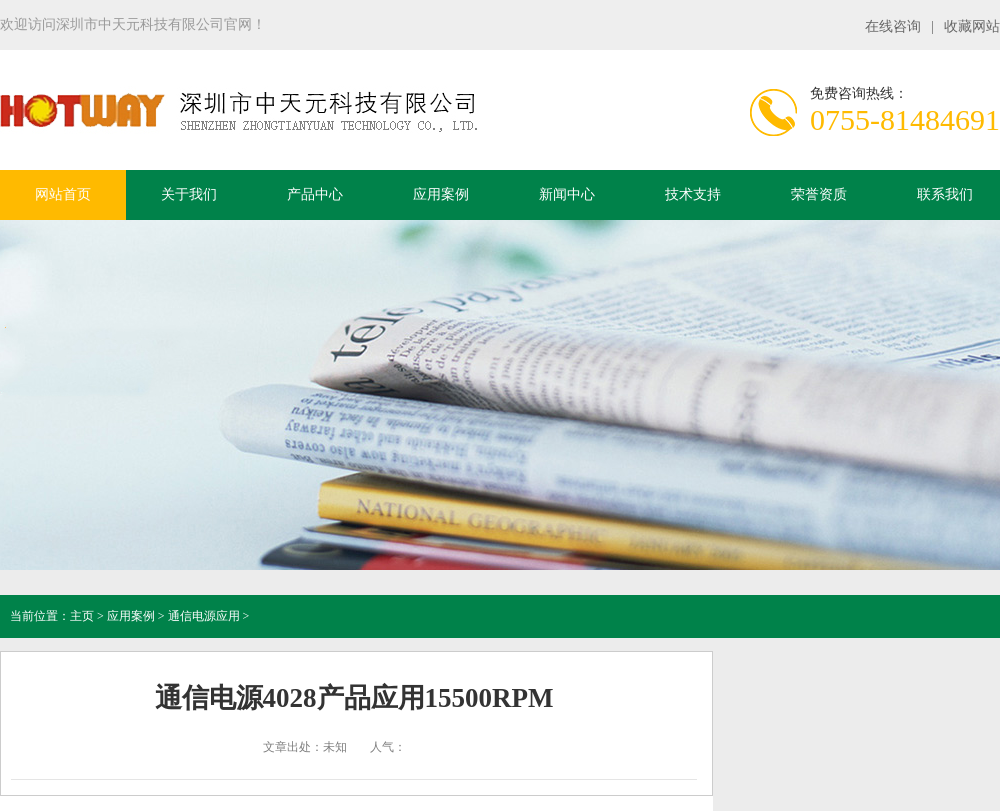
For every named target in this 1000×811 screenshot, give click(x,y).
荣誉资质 (819, 194)
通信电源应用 (204, 616)
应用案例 (441, 194)
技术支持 (693, 194)
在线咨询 (893, 26)
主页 (82, 616)
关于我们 (189, 194)
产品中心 (315, 194)
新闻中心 (567, 194)
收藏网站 (972, 26)
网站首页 (63, 194)
